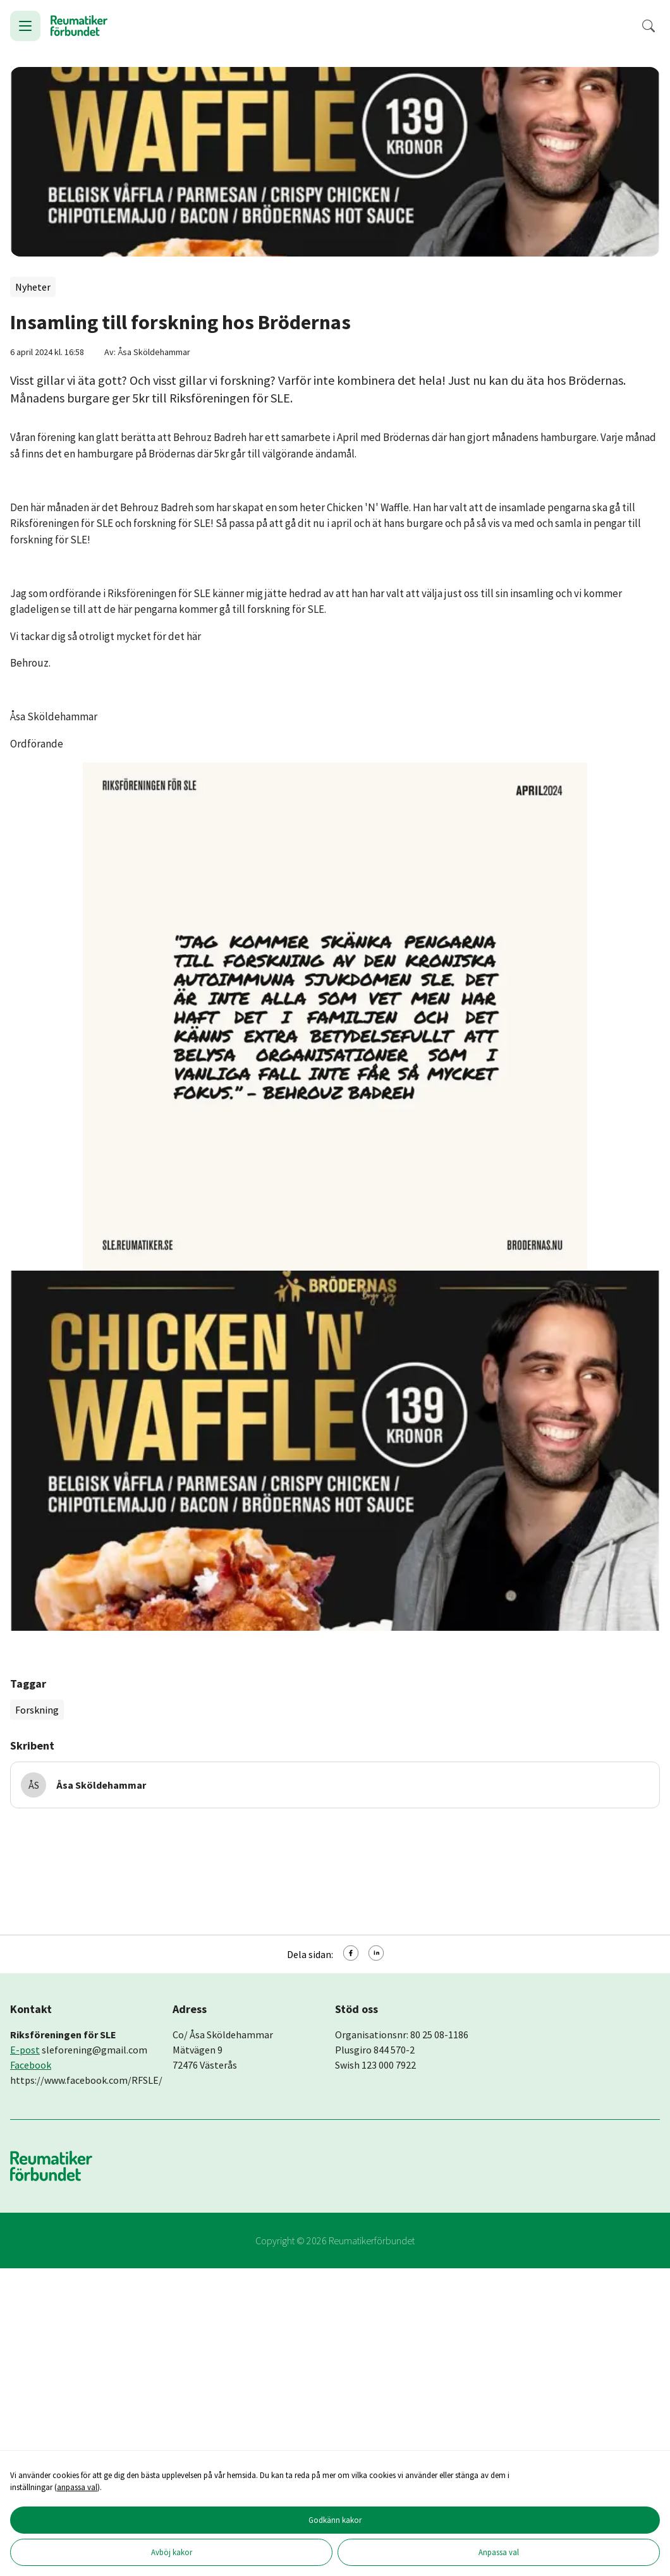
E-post (25, 2049)
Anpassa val (498, 2552)
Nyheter (33, 287)
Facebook (30, 2065)
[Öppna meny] (25, 26)
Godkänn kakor (335, 2520)
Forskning (37, 1709)
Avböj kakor (171, 2552)
